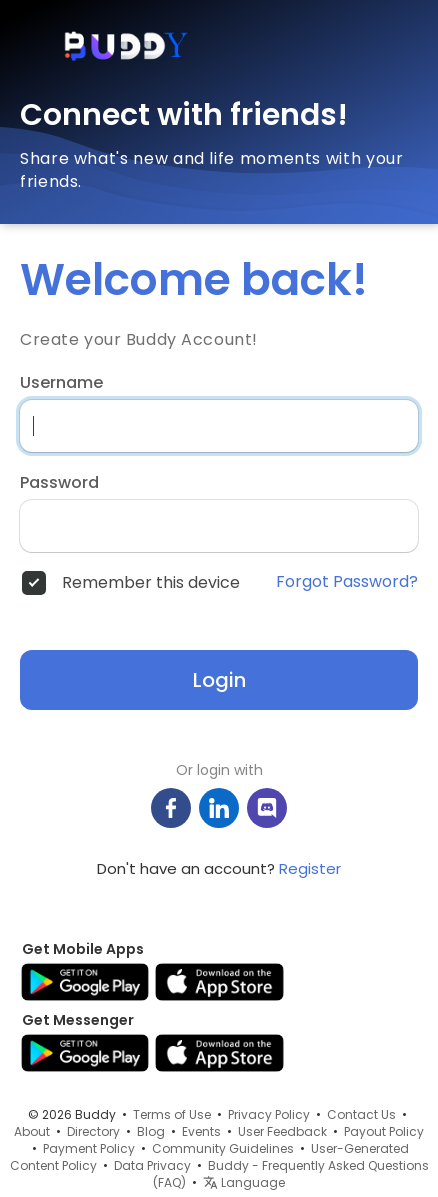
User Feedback (282, 1131)
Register (310, 868)
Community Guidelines (223, 1148)
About (32, 1131)
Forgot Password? (347, 582)
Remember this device (151, 583)
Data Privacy (152, 1165)
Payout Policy (384, 1131)
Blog (151, 1131)
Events (201, 1131)
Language (244, 1182)
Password (59, 483)
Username (61, 383)
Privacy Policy (269, 1114)
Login (219, 680)
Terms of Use (172, 1114)
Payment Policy (89, 1148)
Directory (93, 1131)
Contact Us (361, 1114)
